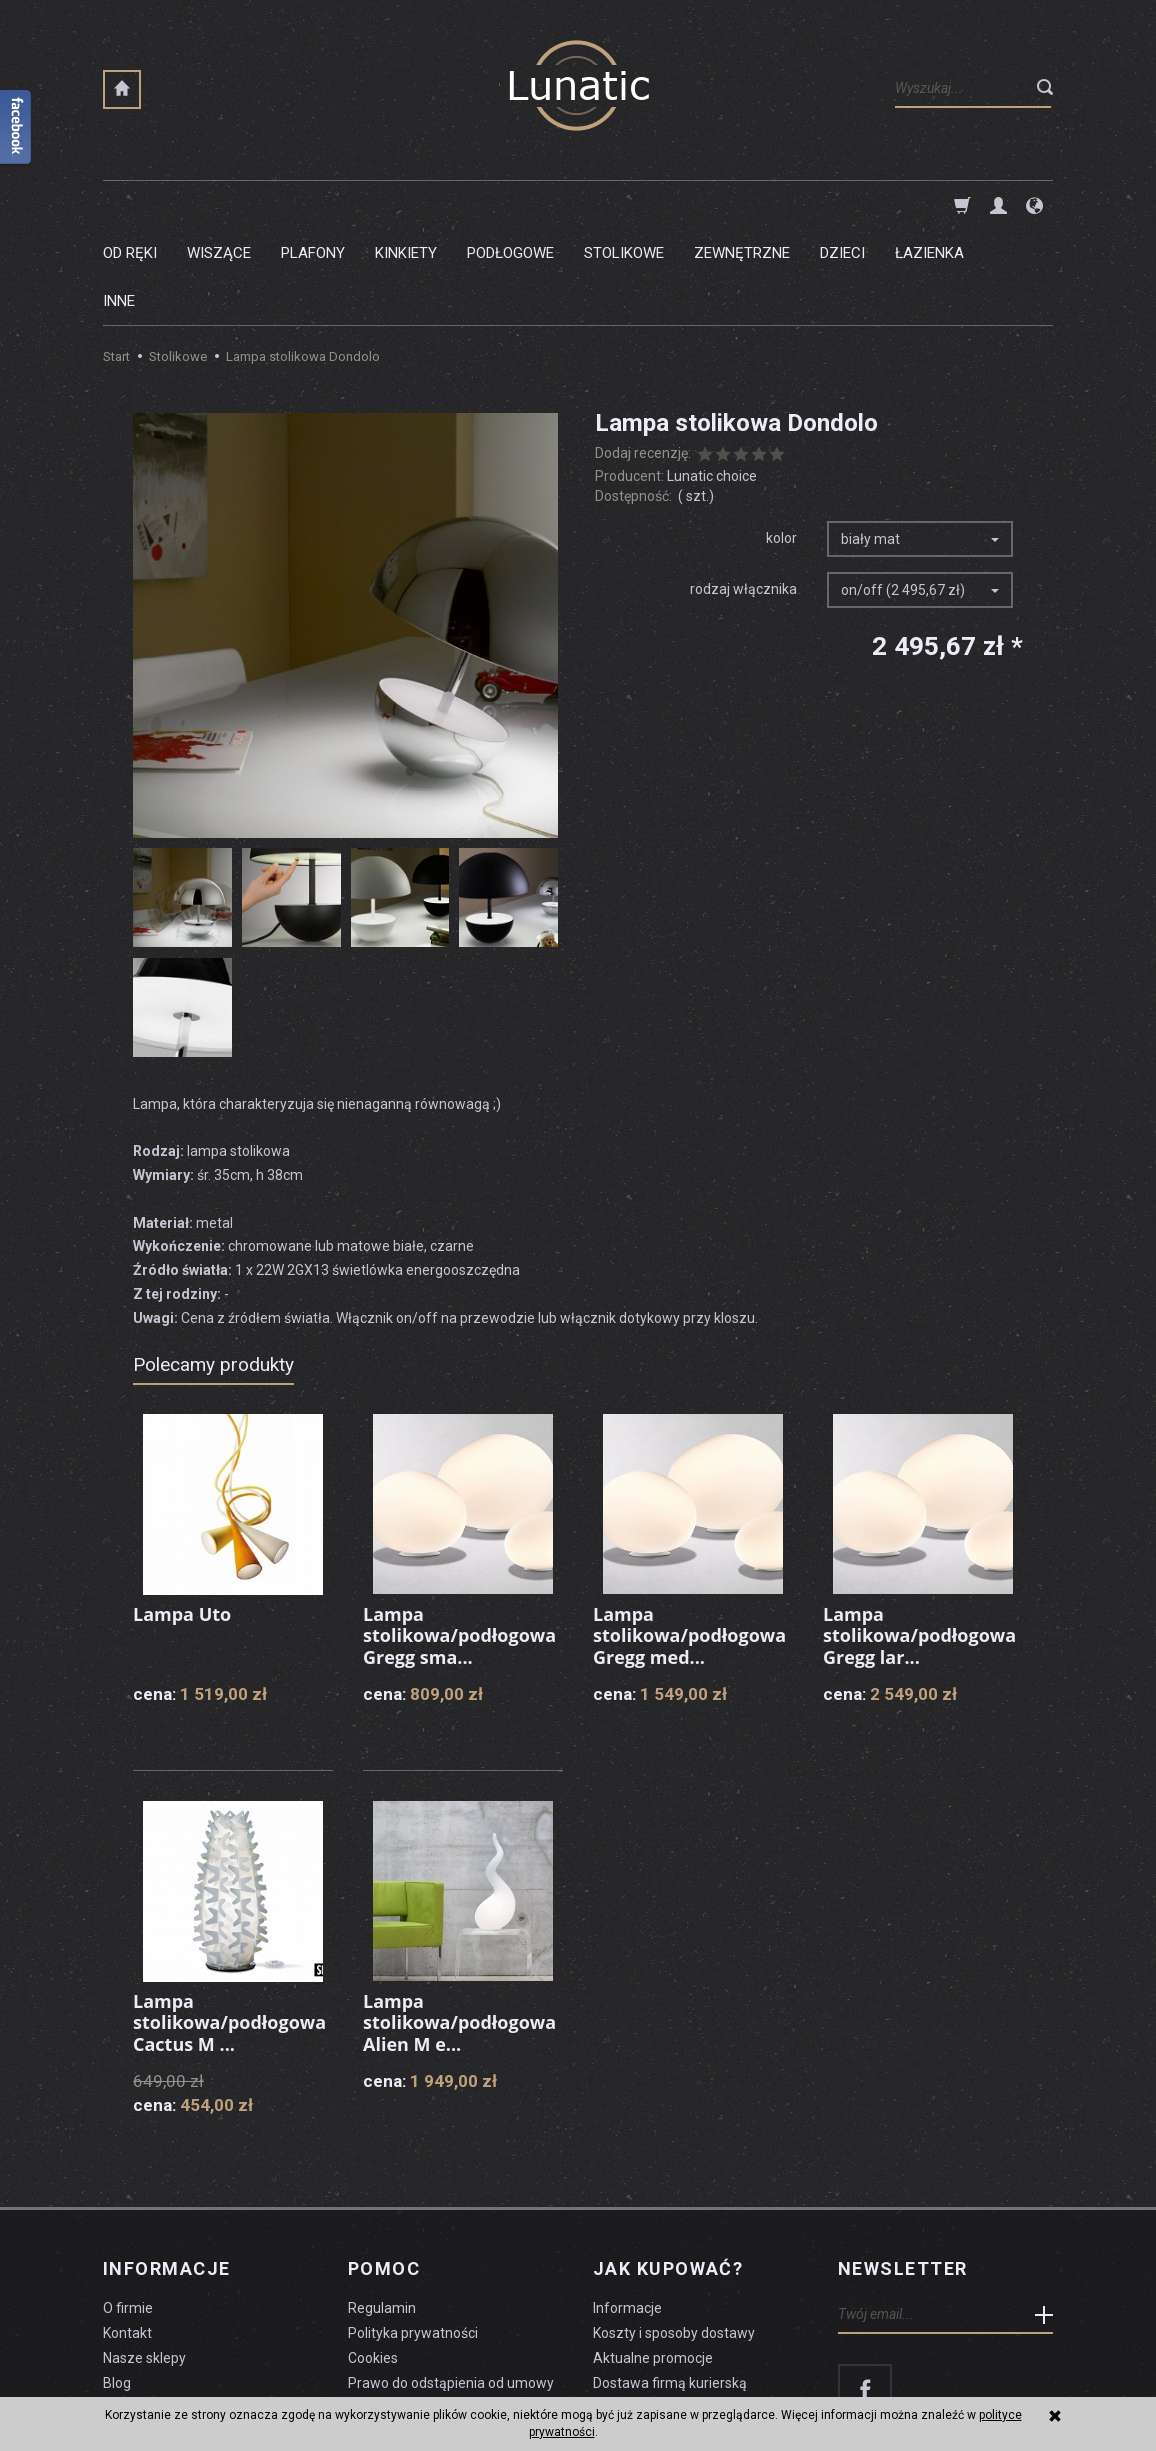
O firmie (128, 2212)
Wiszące (219, 205)
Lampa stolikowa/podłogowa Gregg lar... (919, 1539)
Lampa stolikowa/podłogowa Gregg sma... (459, 1539)
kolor (781, 442)
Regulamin (382, 2212)
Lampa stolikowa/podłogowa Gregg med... (689, 1539)
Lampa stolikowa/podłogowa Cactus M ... (229, 1926)
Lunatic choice (712, 380)
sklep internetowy (983, 2387)
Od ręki (130, 205)
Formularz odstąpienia (419, 2312)
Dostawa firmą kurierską (670, 2287)
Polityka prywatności (413, 2237)
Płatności (622, 2312)
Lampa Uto (182, 1518)
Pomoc (384, 2173)
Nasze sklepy (144, 2262)
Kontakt (127, 2237)
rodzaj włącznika (743, 493)
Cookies (373, 2262)
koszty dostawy (203, 2387)
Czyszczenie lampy (164, 2312)
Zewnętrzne (742, 205)
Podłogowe (510, 205)
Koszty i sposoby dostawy (674, 2237)
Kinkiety (406, 205)
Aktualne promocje (653, 2262)
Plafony (313, 205)
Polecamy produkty (213, 1268)
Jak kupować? (668, 2173)
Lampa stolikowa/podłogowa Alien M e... (459, 1926)
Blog (117, 2287)
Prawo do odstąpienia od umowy (451, 2287)
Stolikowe (624, 205)
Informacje (166, 2173)
